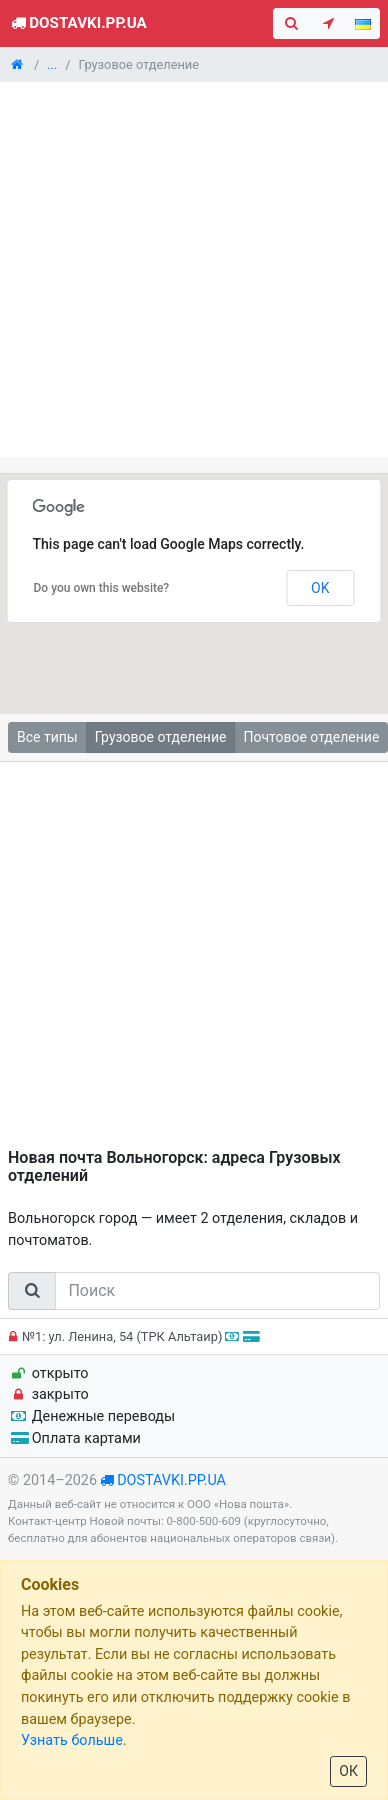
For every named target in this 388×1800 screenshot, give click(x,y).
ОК (348, 1771)
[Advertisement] (187, 269)
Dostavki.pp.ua (77, 23)
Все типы (47, 737)
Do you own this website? (102, 588)
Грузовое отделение (161, 737)
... (52, 64)
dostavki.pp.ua (171, 1480)
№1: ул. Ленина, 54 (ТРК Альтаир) (131, 1336)
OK (320, 588)
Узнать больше (72, 1740)
